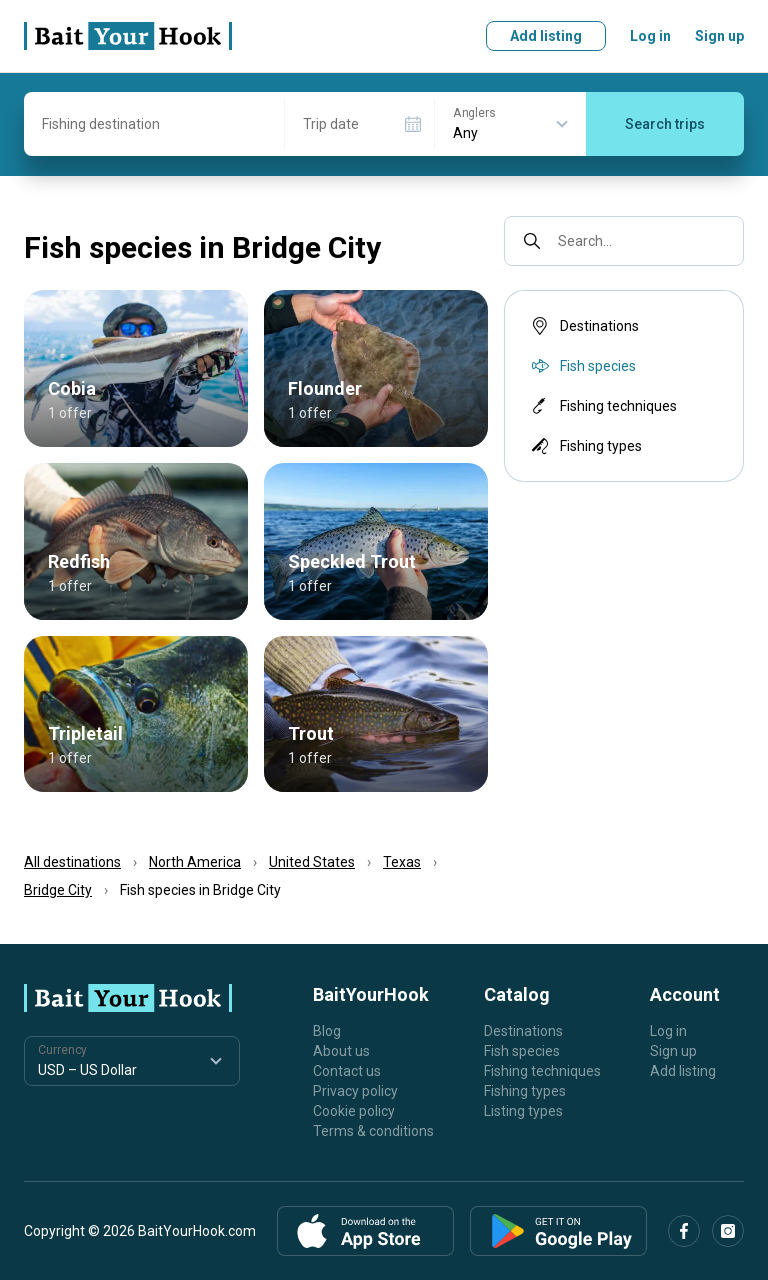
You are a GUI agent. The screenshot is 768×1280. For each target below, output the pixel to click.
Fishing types (585, 446)
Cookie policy (354, 1111)
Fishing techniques (602, 406)
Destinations (583, 326)
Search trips (665, 124)
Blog (327, 1031)
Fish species (522, 1051)
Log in (650, 36)
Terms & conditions (373, 1131)
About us (341, 1051)
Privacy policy (355, 1091)
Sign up (719, 36)
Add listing (546, 36)
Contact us (347, 1071)
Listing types (523, 1111)
